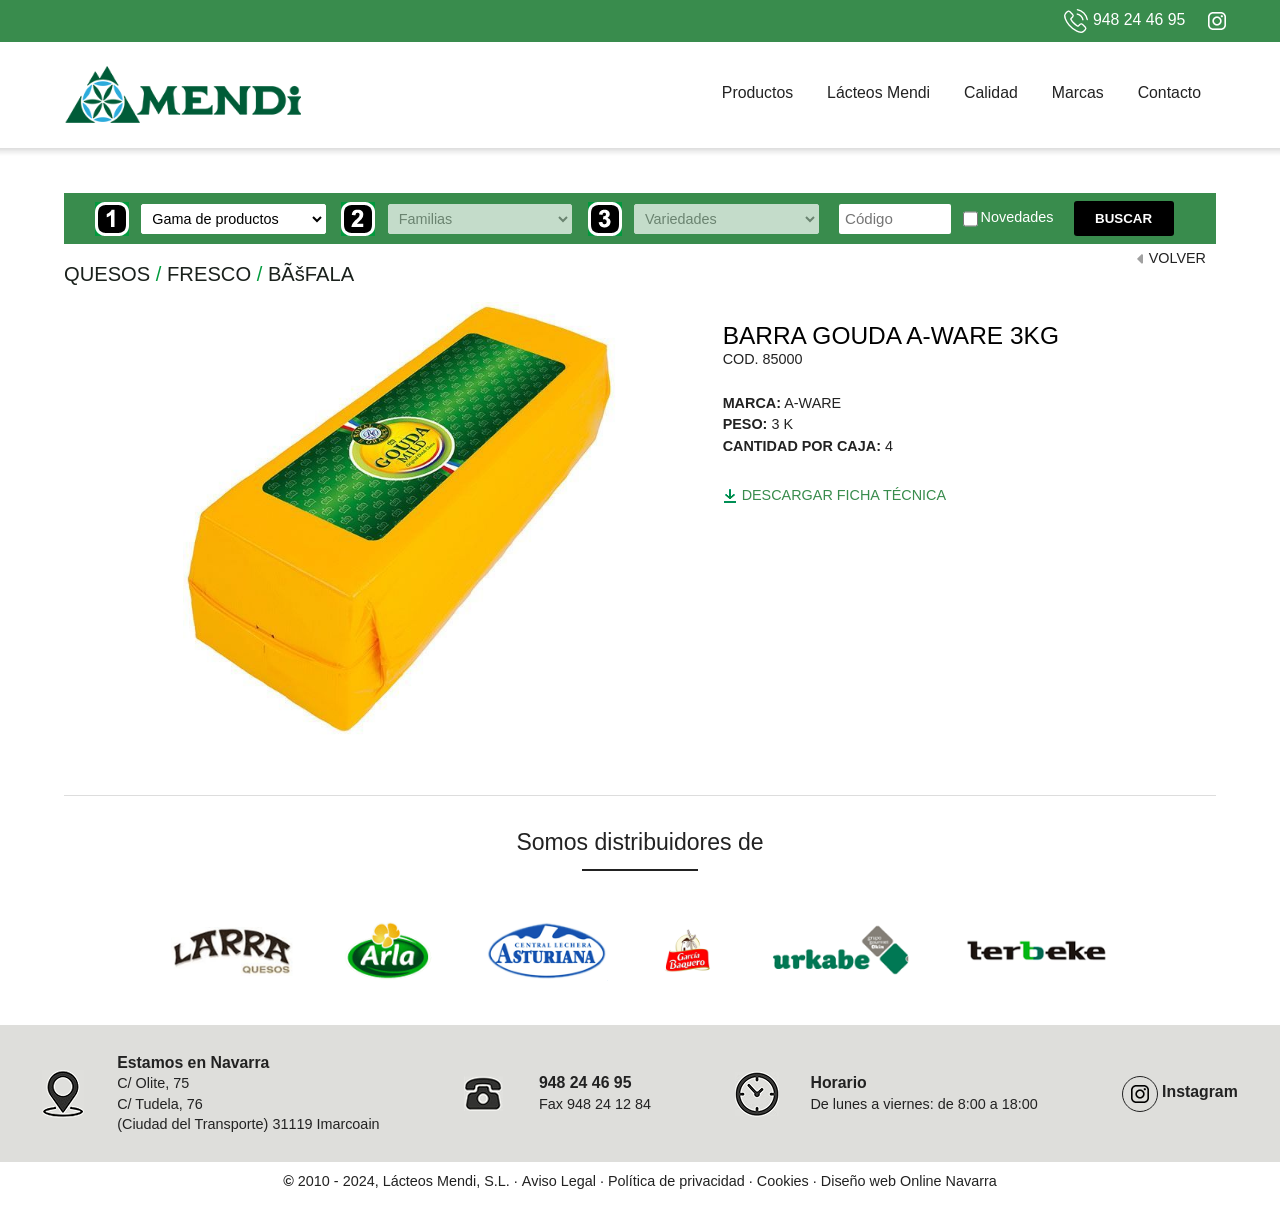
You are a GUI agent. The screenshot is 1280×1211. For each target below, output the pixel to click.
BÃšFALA (311, 274)
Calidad (991, 92)
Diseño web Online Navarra (909, 1181)
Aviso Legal (559, 1181)
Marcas (1078, 92)
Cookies (783, 1181)
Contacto (1169, 92)
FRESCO (209, 274)
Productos (757, 92)
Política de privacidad (676, 1181)
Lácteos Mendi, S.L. (446, 1181)
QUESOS (107, 274)
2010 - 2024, (338, 1181)
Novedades (1008, 219)
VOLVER (1177, 258)
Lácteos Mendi (878, 92)
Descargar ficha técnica (834, 495)
